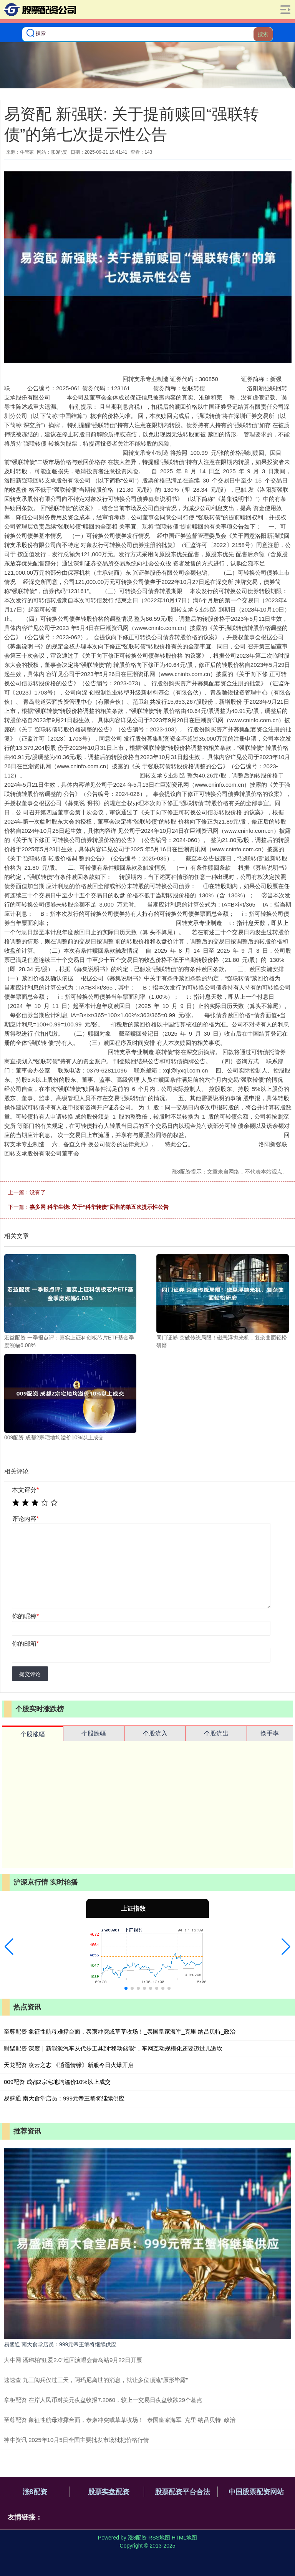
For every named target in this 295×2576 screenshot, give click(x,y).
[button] (9, 1946)
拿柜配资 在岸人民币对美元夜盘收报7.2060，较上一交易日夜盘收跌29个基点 (103, 2400)
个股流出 (216, 1733)
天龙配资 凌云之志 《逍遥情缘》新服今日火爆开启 (69, 2065)
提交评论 (30, 1674)
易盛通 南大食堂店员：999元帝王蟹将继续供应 (64, 2098)
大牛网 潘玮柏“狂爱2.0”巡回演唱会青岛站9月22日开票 (73, 2360)
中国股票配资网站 (256, 2492)
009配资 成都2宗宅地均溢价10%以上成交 (57, 2082)
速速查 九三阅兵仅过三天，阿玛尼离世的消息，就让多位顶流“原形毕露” (96, 2380)
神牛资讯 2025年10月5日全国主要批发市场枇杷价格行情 (76, 2440)
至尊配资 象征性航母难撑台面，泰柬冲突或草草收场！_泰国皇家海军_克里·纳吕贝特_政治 (119, 2031)
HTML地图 (184, 2538)
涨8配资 (35, 2492)
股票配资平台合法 (182, 2492)
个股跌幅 (93, 1733)
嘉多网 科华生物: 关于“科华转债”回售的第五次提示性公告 (99, 1207)
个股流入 (155, 1733)
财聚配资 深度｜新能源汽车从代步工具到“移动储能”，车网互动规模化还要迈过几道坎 (113, 2048)
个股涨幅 (32, 1734)
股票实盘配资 (108, 2492)
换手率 (269, 1733)
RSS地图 (159, 2538)
